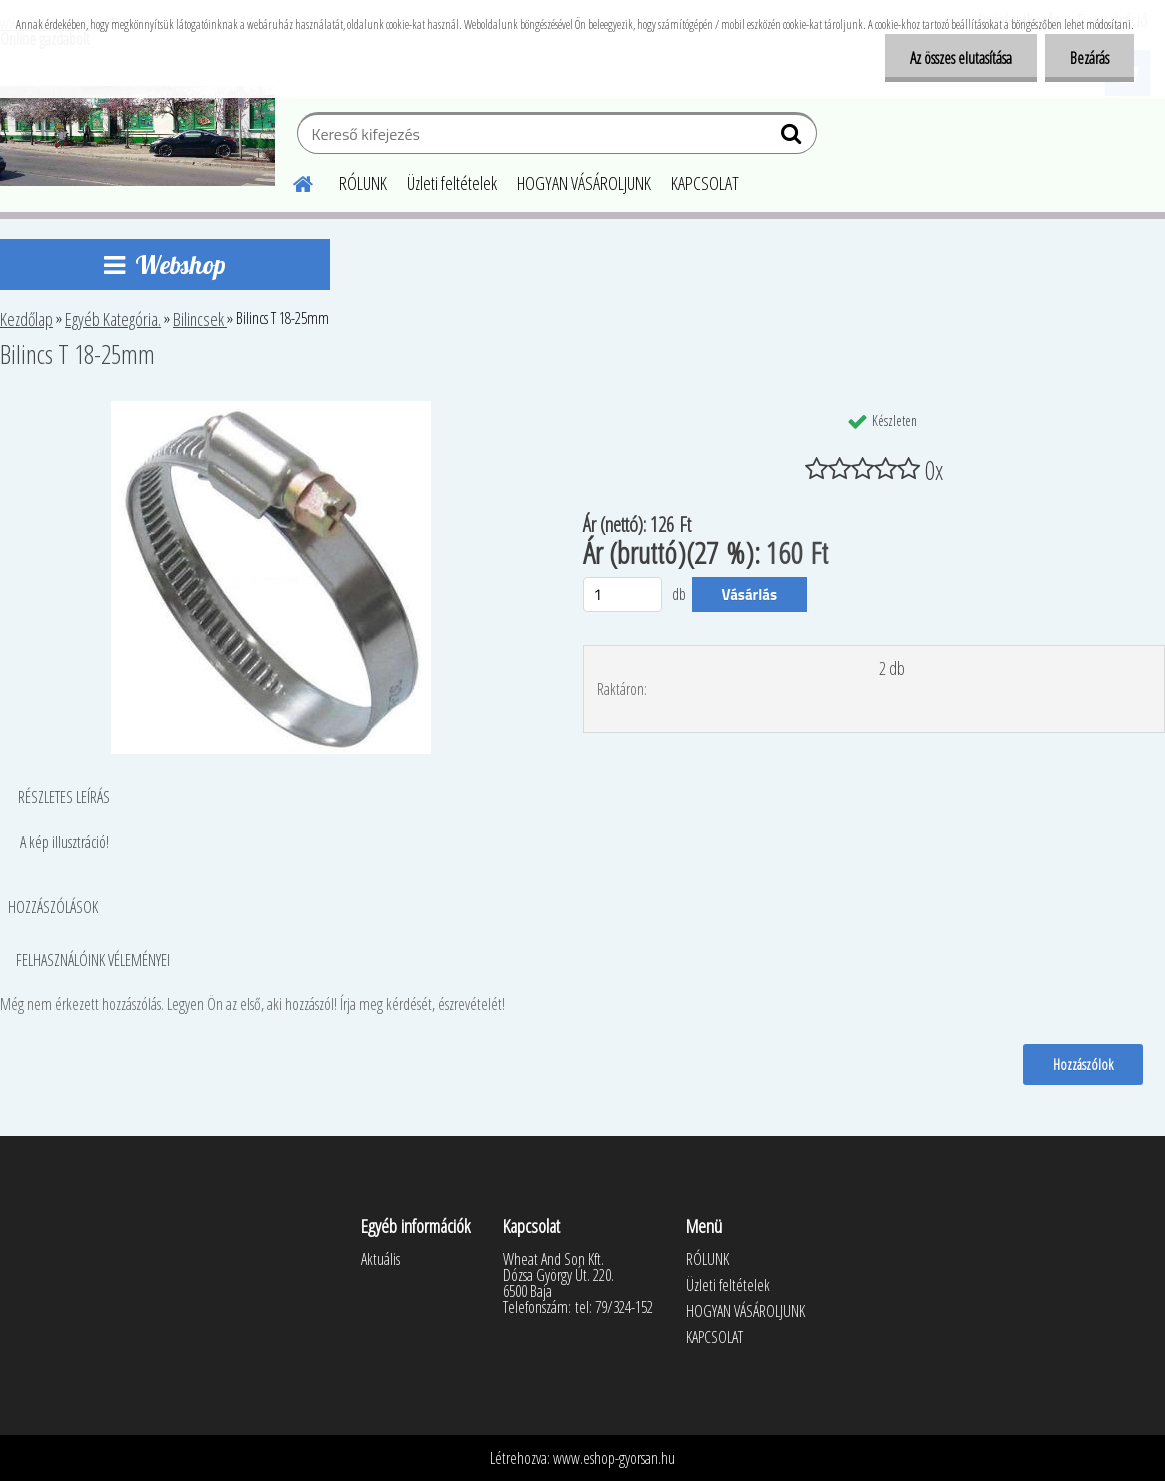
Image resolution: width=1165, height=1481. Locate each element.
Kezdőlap (26, 319)
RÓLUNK (363, 183)
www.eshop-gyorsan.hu (614, 1458)
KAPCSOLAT (705, 183)
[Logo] (137, 136)
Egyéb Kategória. (113, 319)
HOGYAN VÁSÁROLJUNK (584, 183)
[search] (793, 138)
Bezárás (1089, 58)
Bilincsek (200, 319)
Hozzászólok (1083, 1064)
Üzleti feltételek (452, 183)
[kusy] (623, 594)
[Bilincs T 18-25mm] (271, 409)
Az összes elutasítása (961, 58)
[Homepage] (291, 181)
